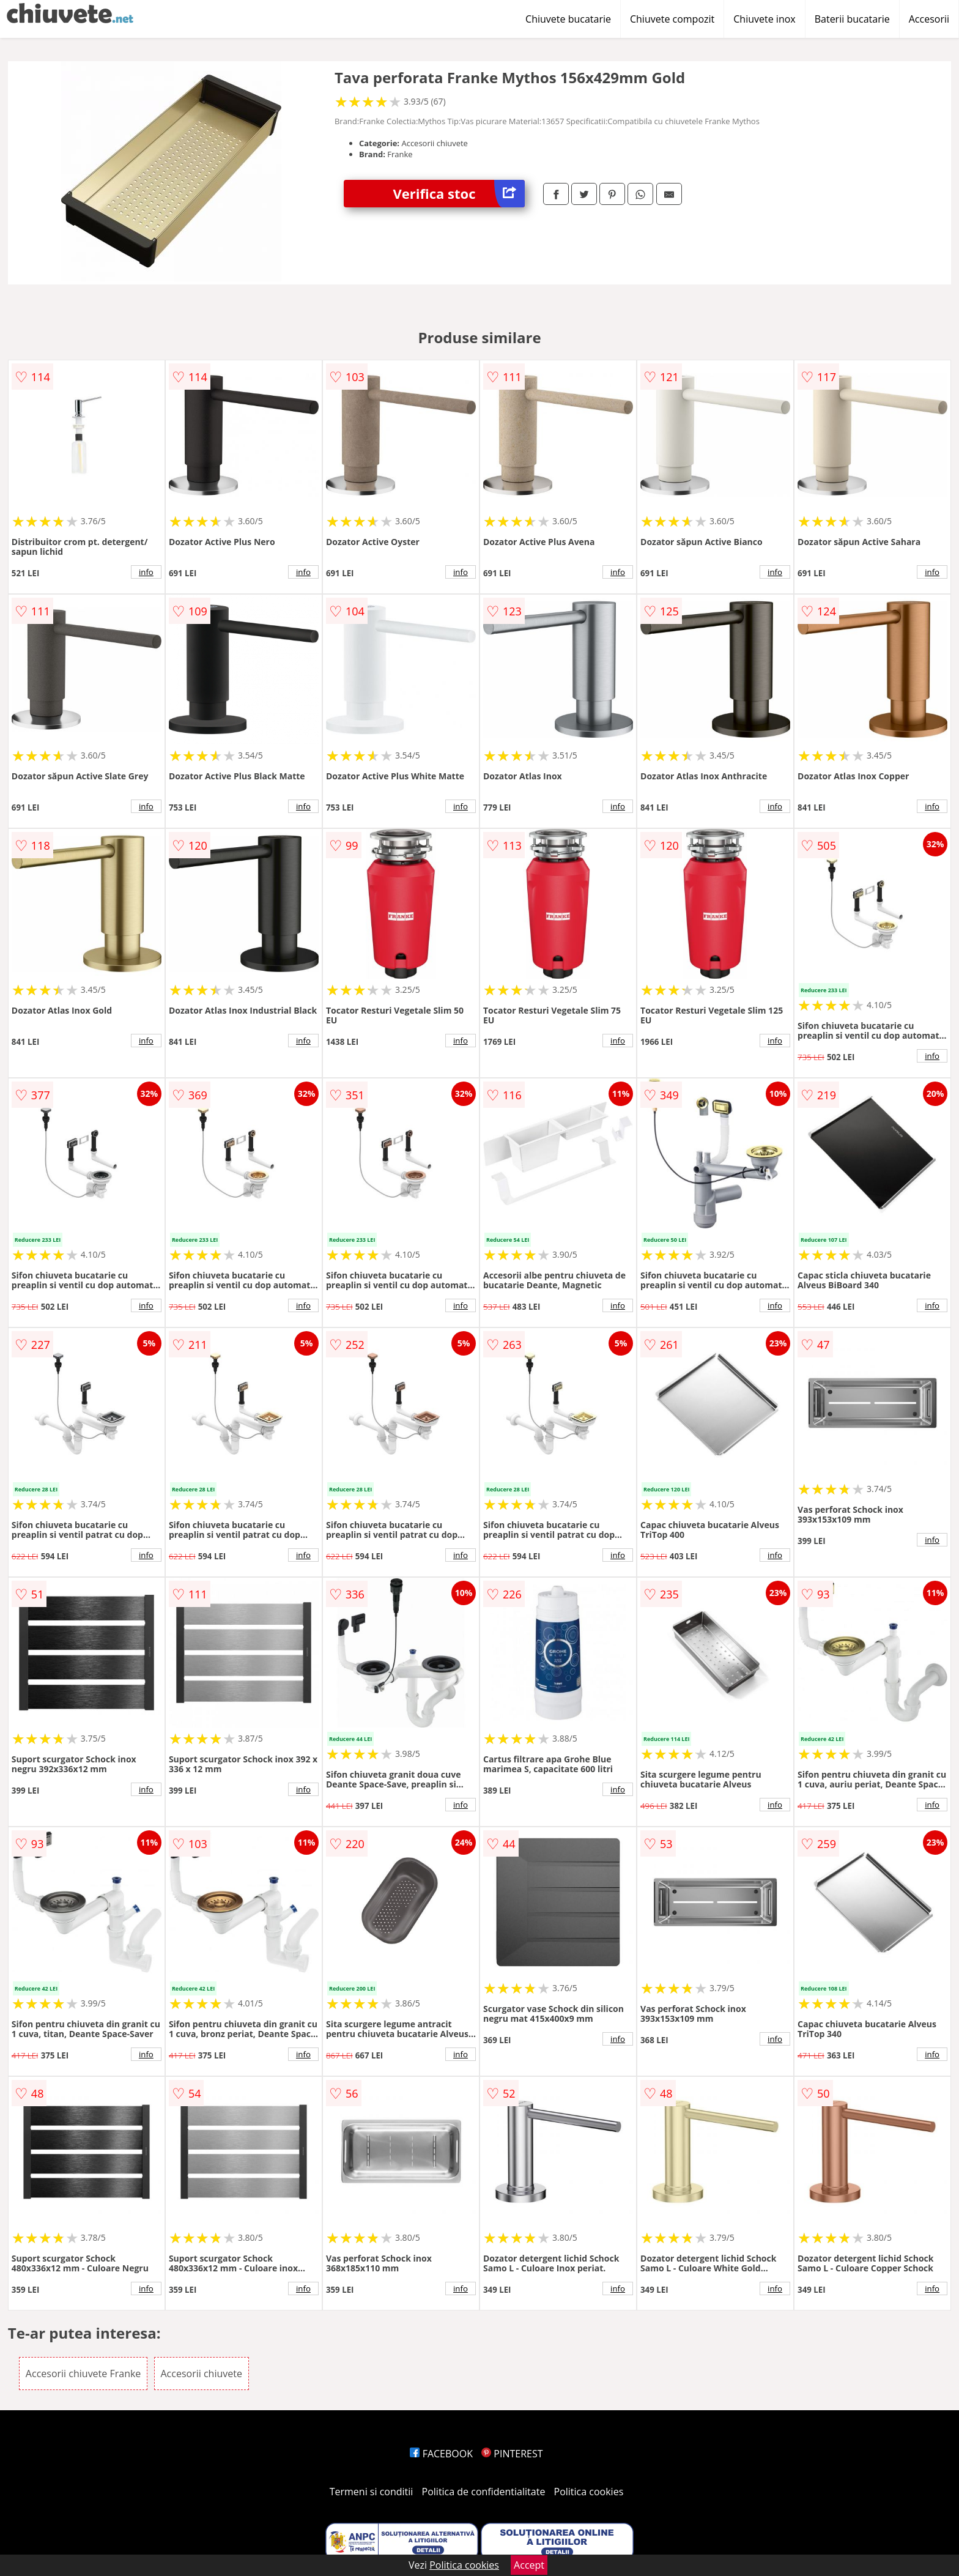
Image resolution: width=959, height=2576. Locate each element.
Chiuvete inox (764, 19)
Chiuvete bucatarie (568, 19)
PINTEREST (511, 2453)
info (146, 571)
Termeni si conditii (371, 2491)
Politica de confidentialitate (484, 2491)
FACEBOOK (441, 2453)
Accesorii (929, 19)
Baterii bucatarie (852, 19)
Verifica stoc (459, 193)
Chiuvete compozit (672, 19)
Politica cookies (589, 2491)
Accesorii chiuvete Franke (83, 2373)
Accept (529, 2565)
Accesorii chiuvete (201, 2373)
